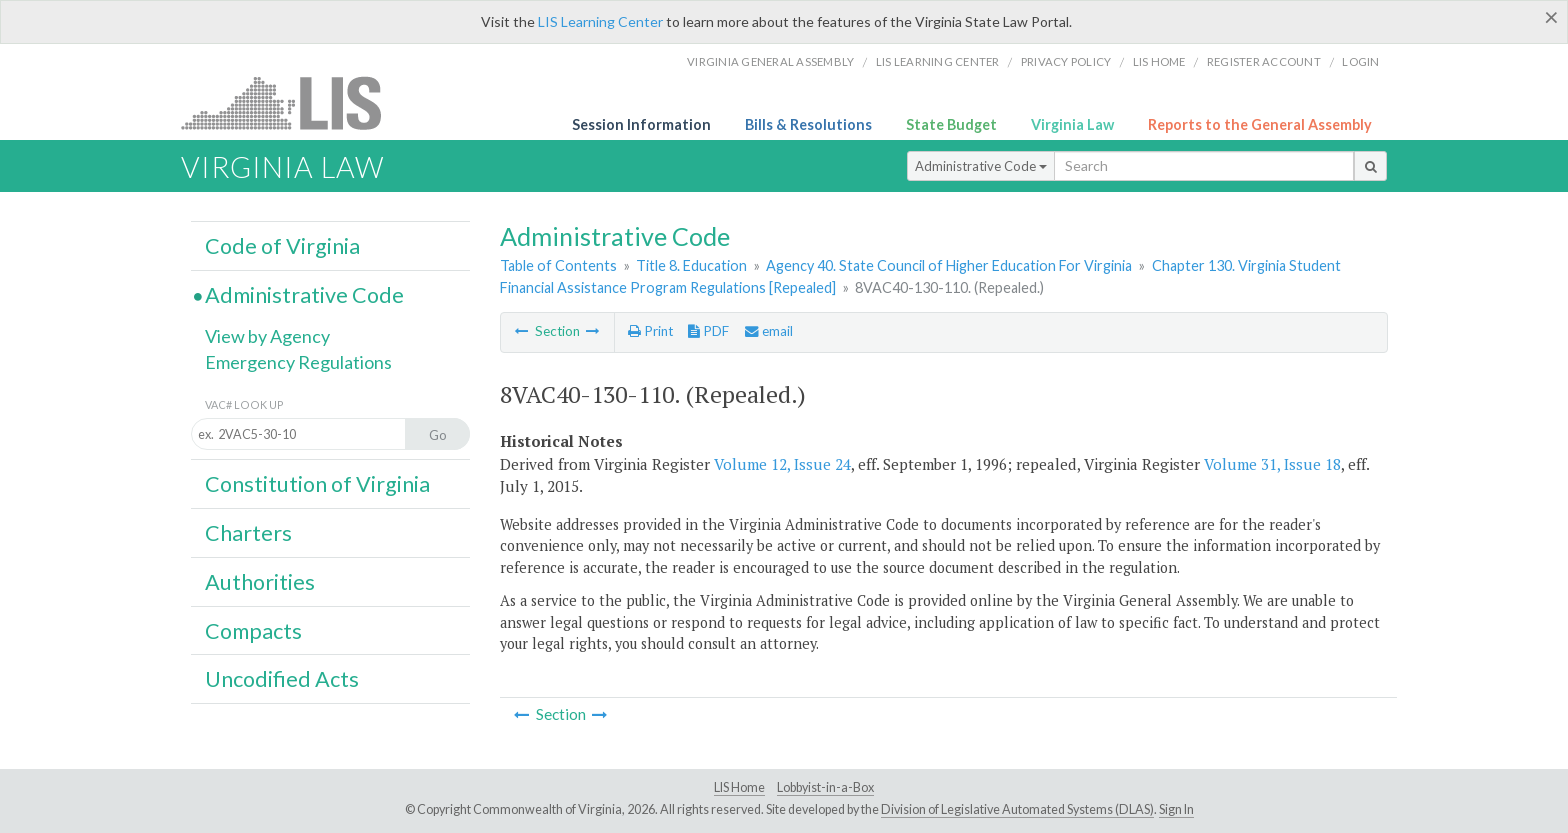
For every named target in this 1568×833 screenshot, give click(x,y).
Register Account (1264, 61)
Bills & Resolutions (808, 124)
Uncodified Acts (282, 679)
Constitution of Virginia (317, 484)
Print (650, 331)
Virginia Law (1072, 124)
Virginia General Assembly (770, 61)
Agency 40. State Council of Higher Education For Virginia (949, 265)
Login (1360, 61)
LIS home (1159, 61)
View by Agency (267, 336)
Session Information (641, 124)
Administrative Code (981, 166)
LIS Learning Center (600, 21)
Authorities (260, 582)
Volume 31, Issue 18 (1272, 464)
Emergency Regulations (298, 362)
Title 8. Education (691, 265)
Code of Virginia (282, 246)
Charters (248, 533)
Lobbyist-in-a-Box (825, 787)
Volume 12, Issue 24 (782, 464)
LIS (292, 102)
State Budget (951, 124)
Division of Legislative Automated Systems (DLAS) (1017, 809)
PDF (708, 331)
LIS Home (739, 787)
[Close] (1551, 17)
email (769, 331)
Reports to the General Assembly (1260, 124)
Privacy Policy (1066, 61)
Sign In (1176, 809)
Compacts (253, 631)
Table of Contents (558, 265)
